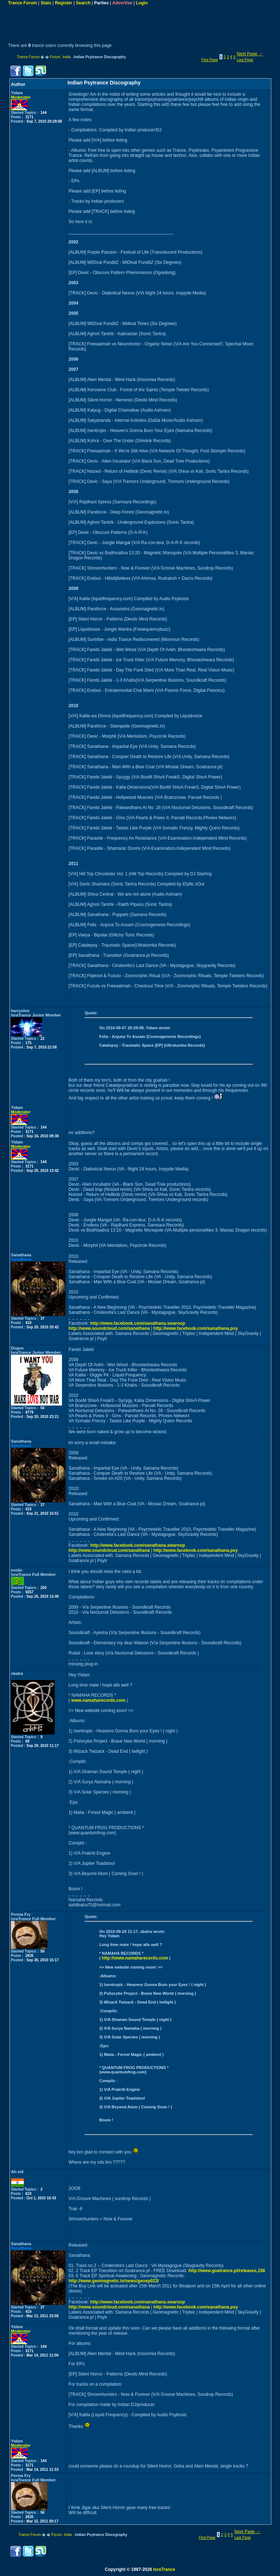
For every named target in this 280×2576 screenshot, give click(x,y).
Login (142, 2)
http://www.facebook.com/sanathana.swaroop (137, 1323)
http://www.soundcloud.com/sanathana (109, 1328)
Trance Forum (22, 2)
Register (63, 2)
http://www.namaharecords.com (135, 1958)
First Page (209, 60)
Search (83, 2)
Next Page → (250, 53)
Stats (45, 2)
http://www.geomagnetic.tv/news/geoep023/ (114, 2280)
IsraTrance (164, 2569)
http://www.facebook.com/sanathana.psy (195, 1328)
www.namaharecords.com (98, 1700)
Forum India (60, 57)
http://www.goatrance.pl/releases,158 (226, 2270)
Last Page (245, 60)
